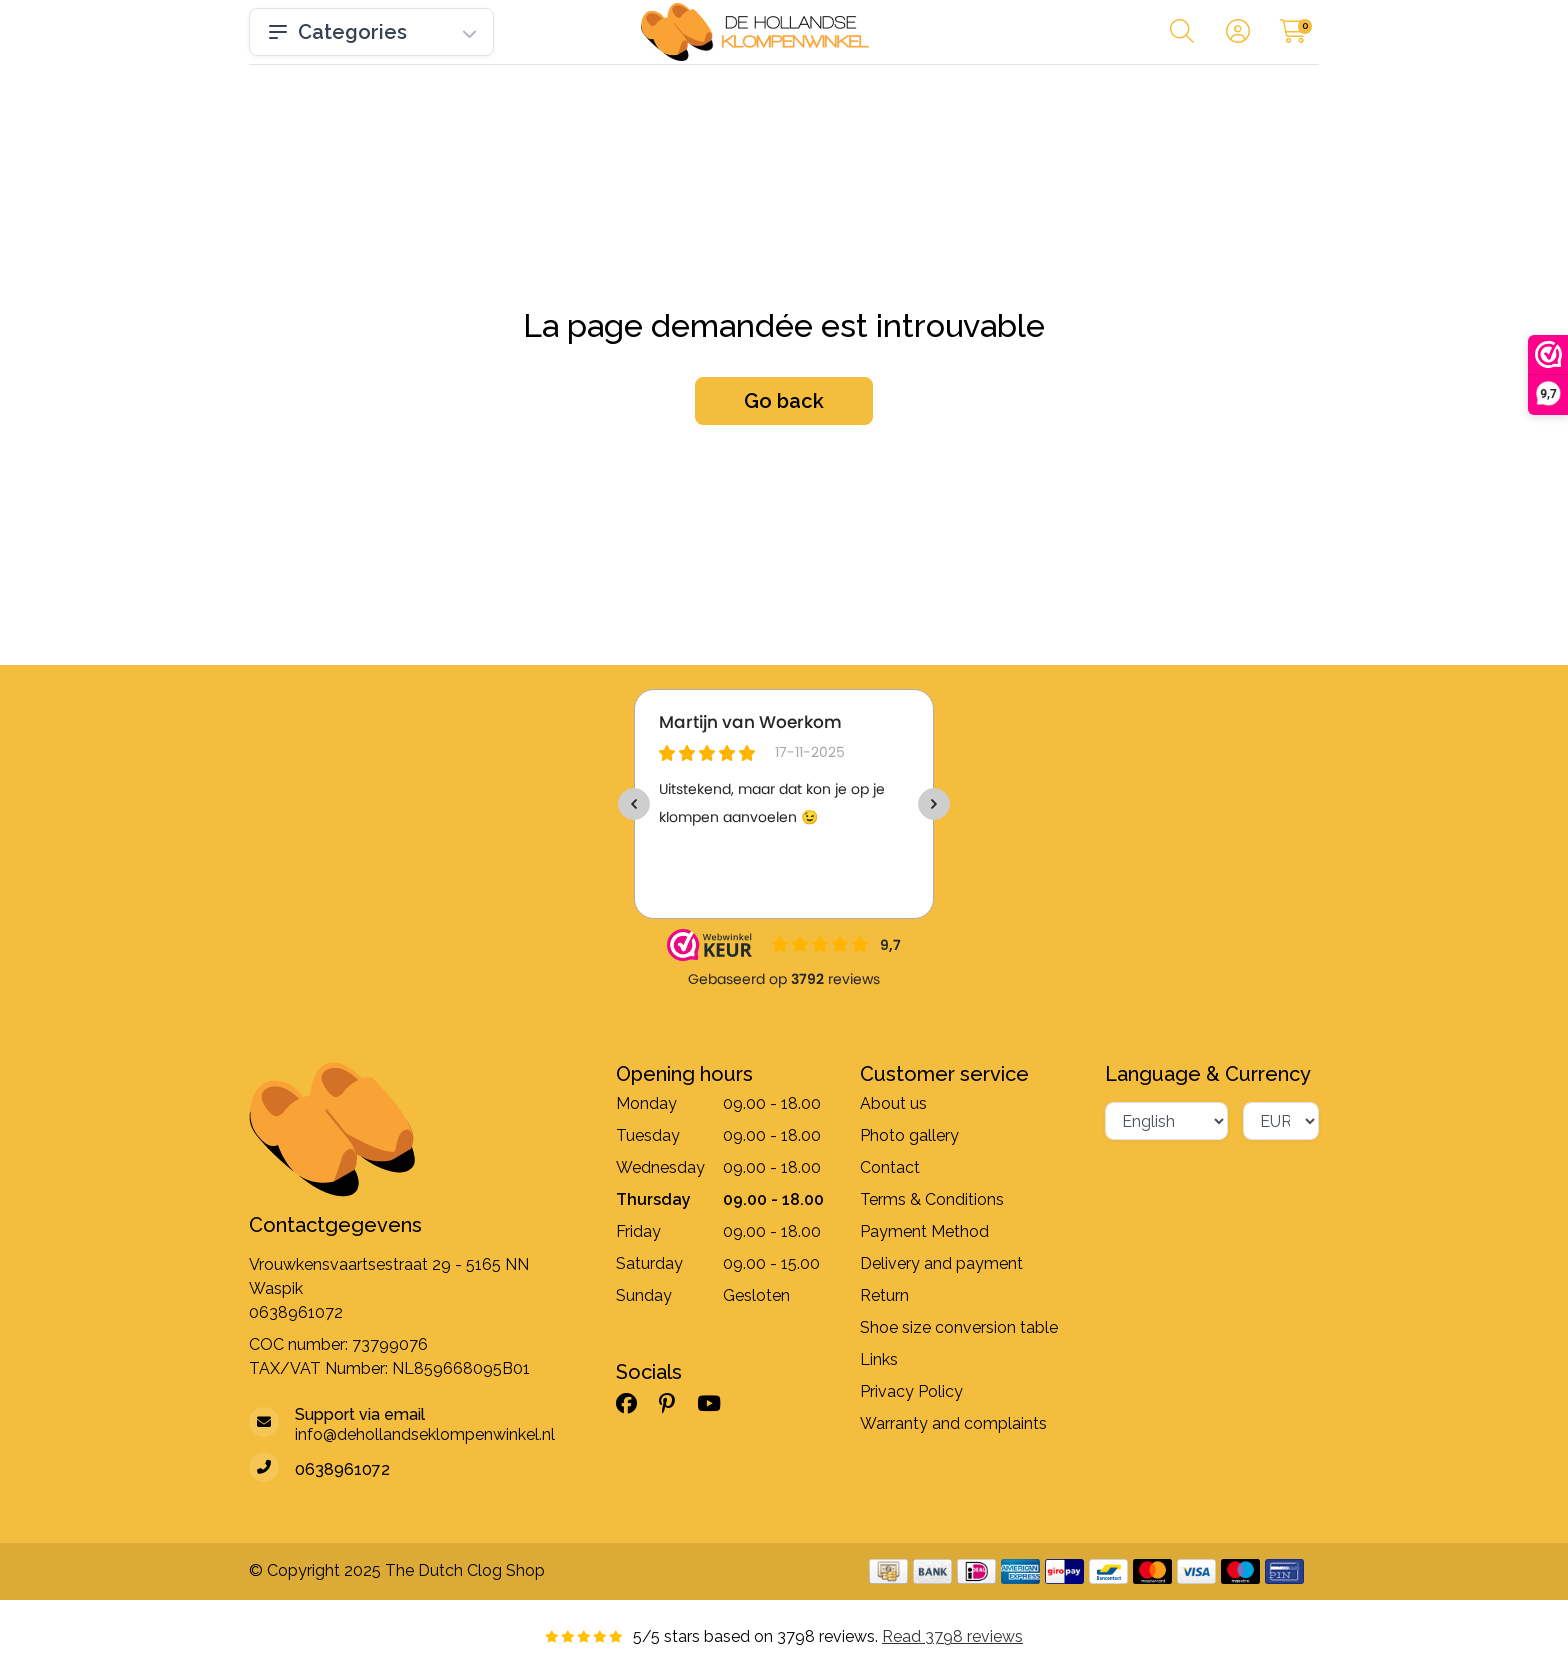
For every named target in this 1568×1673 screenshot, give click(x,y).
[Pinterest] (675, 1403)
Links (879, 1359)
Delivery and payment (941, 1263)
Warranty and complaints (953, 1423)
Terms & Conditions (932, 1199)
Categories (371, 32)
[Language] (1166, 1121)
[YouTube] (717, 1403)
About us (893, 1103)
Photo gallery (909, 1135)
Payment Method (924, 1231)
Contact (890, 1167)
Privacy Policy (911, 1391)
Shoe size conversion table (959, 1327)
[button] (1182, 35)
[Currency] (1281, 1121)
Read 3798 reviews (952, 1636)
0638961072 (296, 1312)
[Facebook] (634, 1403)
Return (884, 1295)
